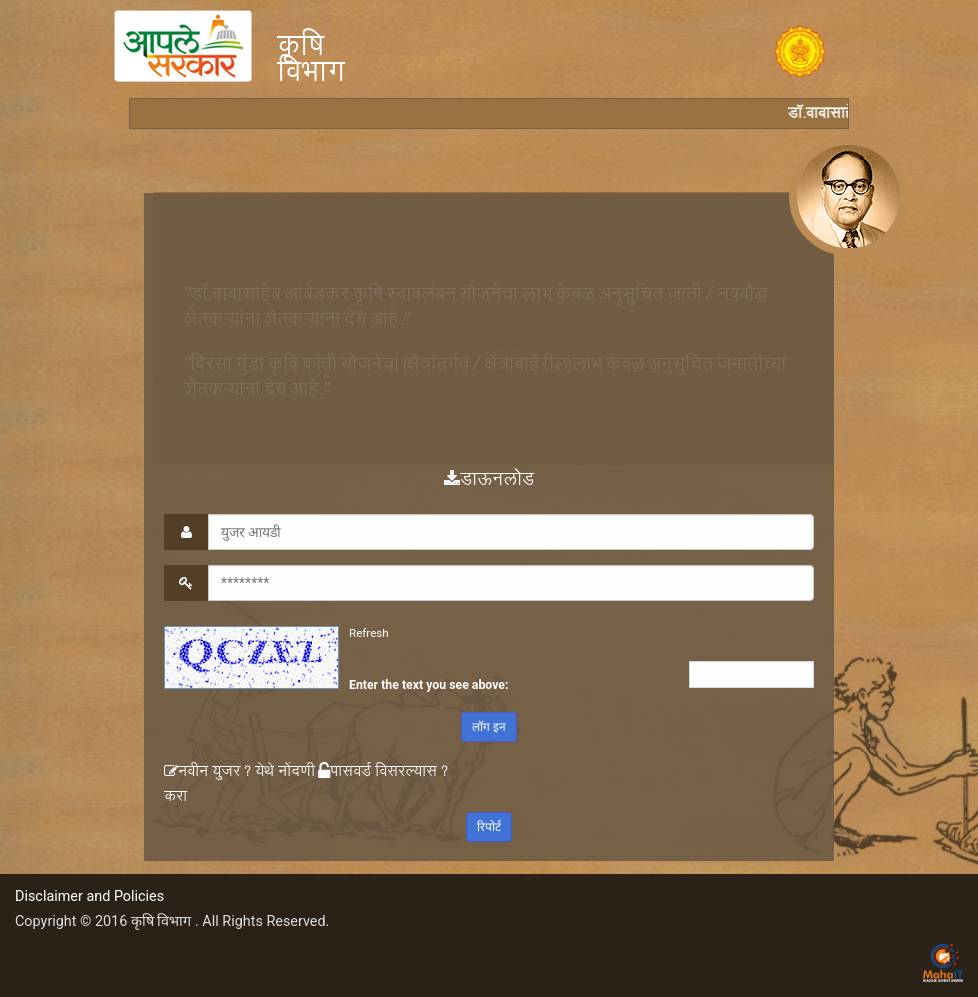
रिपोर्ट (489, 827)
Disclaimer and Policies (89, 896)
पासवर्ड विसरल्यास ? (383, 773)
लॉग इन (489, 727)
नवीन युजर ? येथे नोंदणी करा (239, 786)
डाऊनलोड (489, 482)
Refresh (369, 633)
